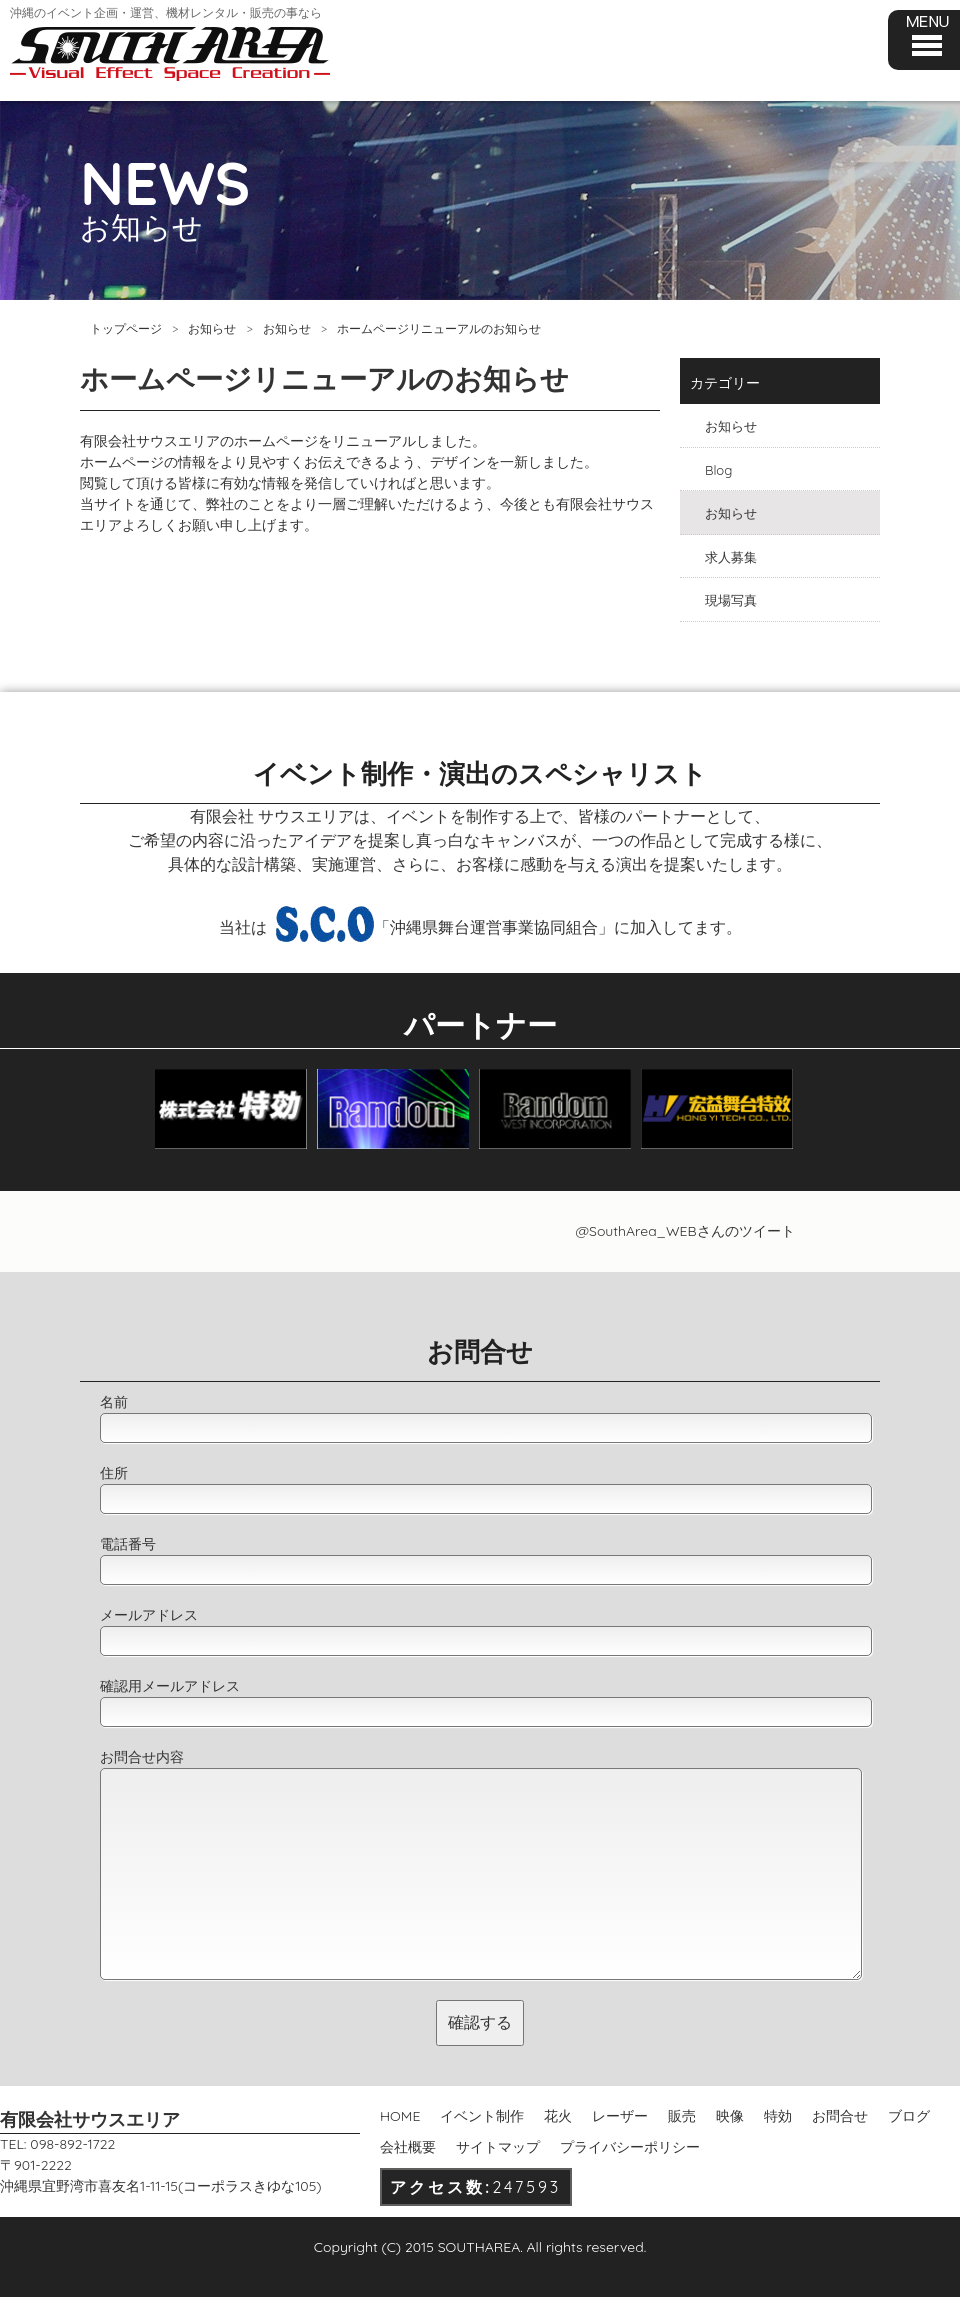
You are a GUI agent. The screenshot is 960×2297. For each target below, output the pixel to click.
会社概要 (408, 2147)
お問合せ (840, 2116)
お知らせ (212, 328)
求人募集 (731, 557)
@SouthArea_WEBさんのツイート (684, 1231)
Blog (718, 470)
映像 (730, 2116)
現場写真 (731, 600)
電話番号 (128, 1544)
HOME (400, 2116)
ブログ (909, 2116)
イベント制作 (482, 2116)
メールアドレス (149, 1615)
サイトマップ (498, 2147)
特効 (778, 2116)
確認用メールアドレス (170, 1686)
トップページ (126, 328)
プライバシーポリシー (630, 2147)
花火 (558, 2116)
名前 (114, 1402)
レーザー (620, 2116)
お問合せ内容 (142, 1757)
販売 (682, 2116)
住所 (114, 1473)
